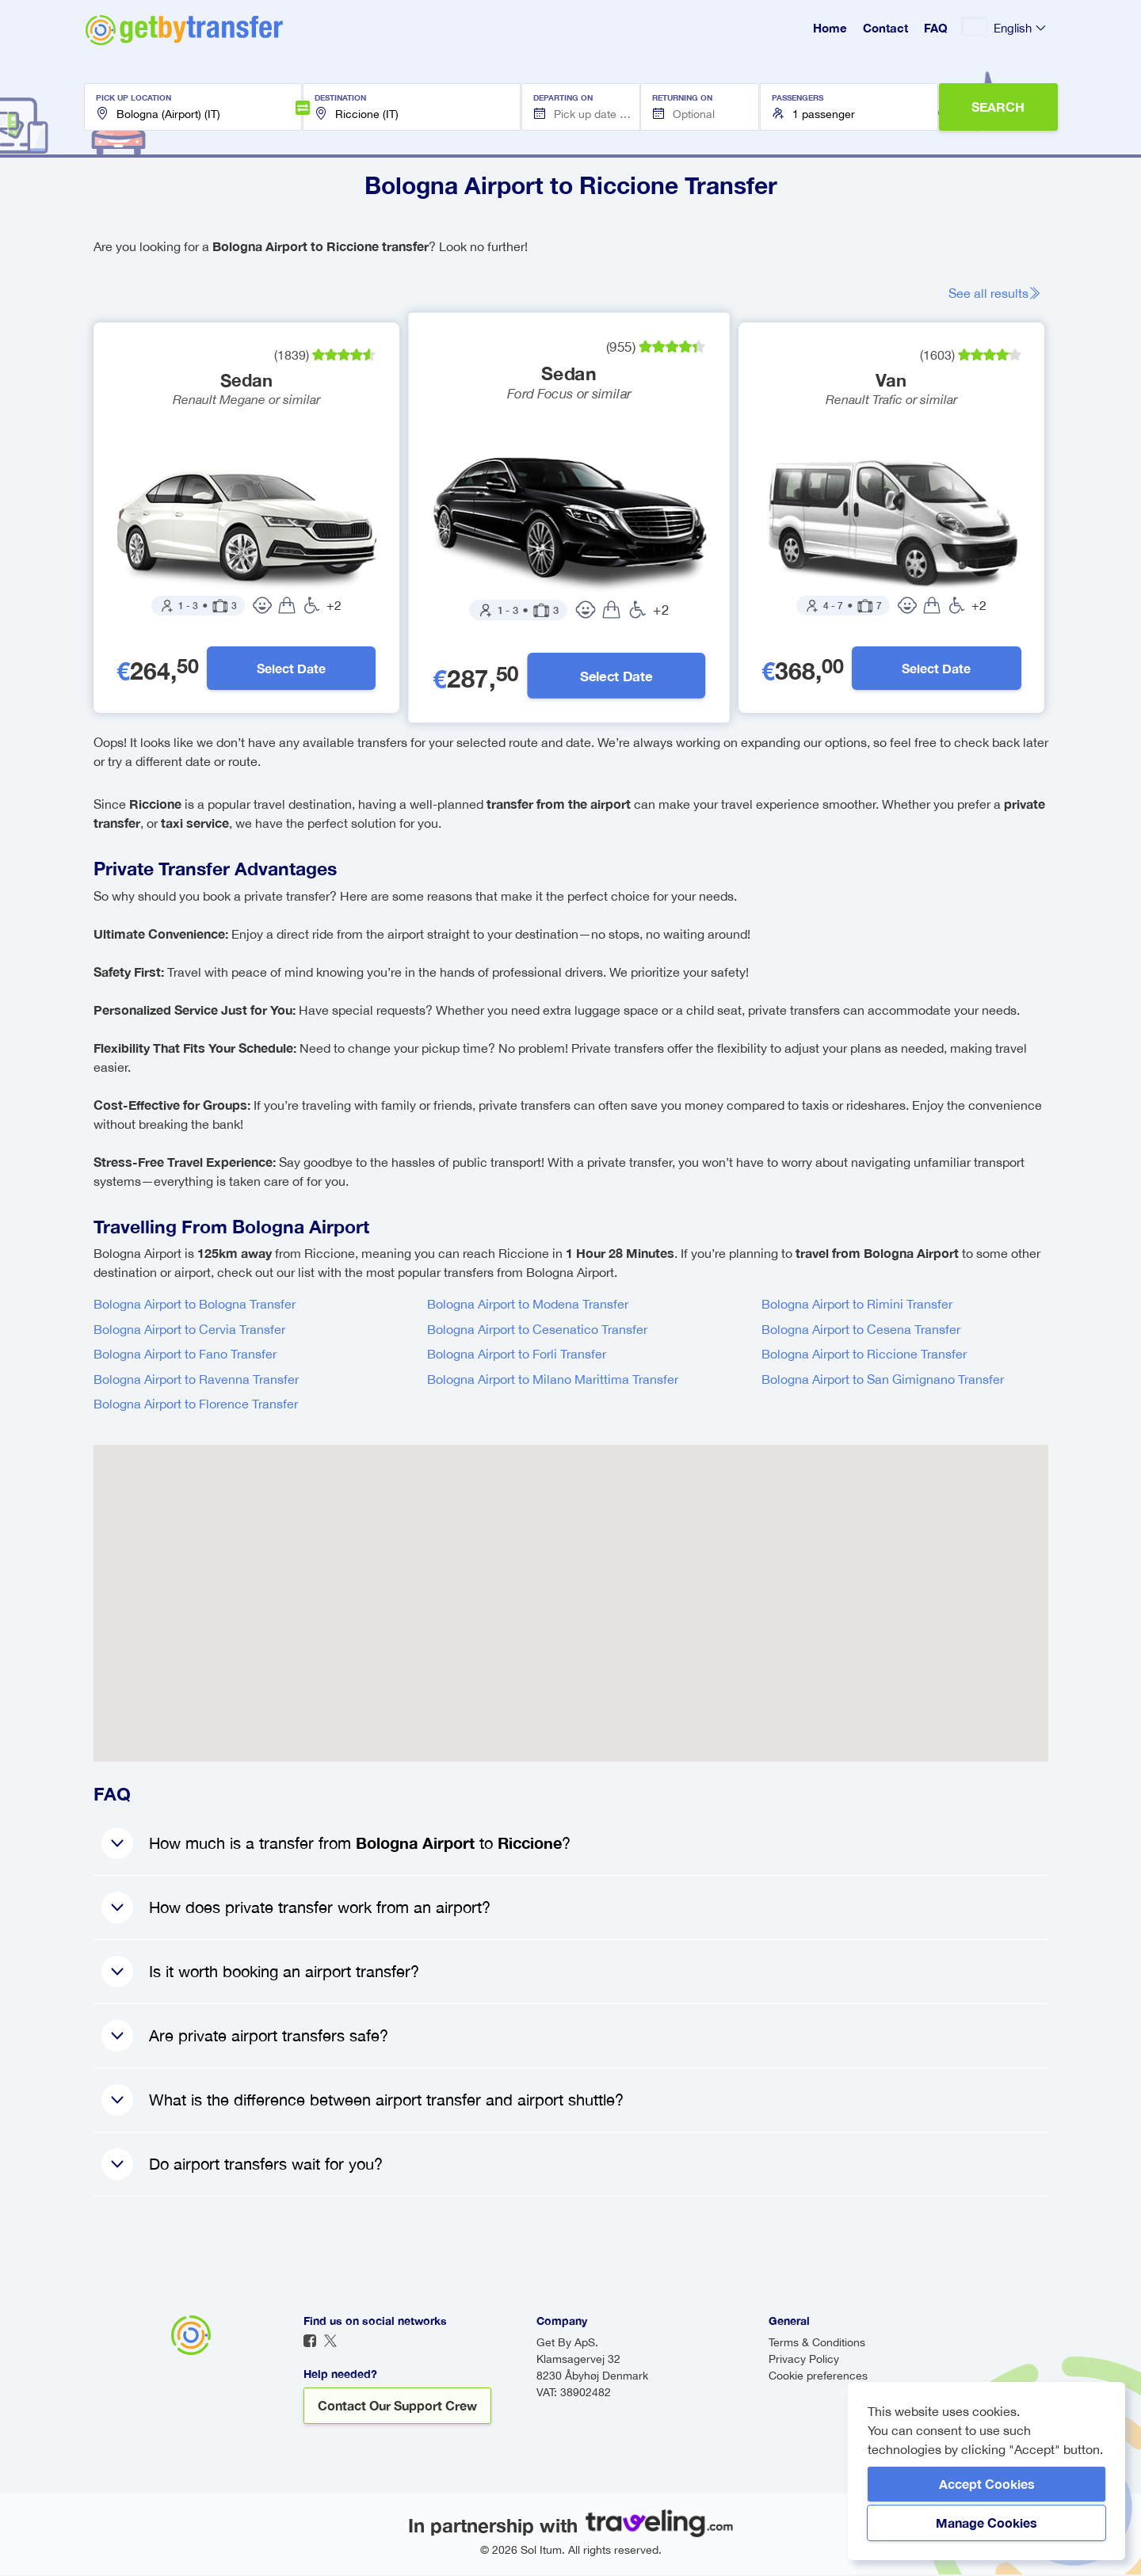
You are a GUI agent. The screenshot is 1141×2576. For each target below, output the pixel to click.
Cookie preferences (818, 2377)
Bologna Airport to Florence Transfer (195, 1405)
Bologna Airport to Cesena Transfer (860, 1331)
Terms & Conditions (817, 2344)
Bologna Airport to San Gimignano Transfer (882, 1381)
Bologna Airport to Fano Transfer (185, 1355)
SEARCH (998, 106)
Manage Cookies (986, 2522)
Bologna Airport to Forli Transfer (516, 1355)
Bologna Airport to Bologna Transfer (194, 1305)
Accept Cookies (987, 2483)
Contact (885, 28)
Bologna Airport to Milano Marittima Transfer (552, 1381)
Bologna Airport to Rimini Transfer (856, 1305)
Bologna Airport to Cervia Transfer (189, 1331)
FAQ (936, 28)
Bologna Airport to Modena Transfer (527, 1305)
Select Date (292, 668)
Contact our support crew (397, 2406)
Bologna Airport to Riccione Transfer (864, 1355)
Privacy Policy (804, 2360)
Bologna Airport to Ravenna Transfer (196, 1381)
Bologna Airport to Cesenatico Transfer (537, 1331)
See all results (999, 293)
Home (830, 28)
